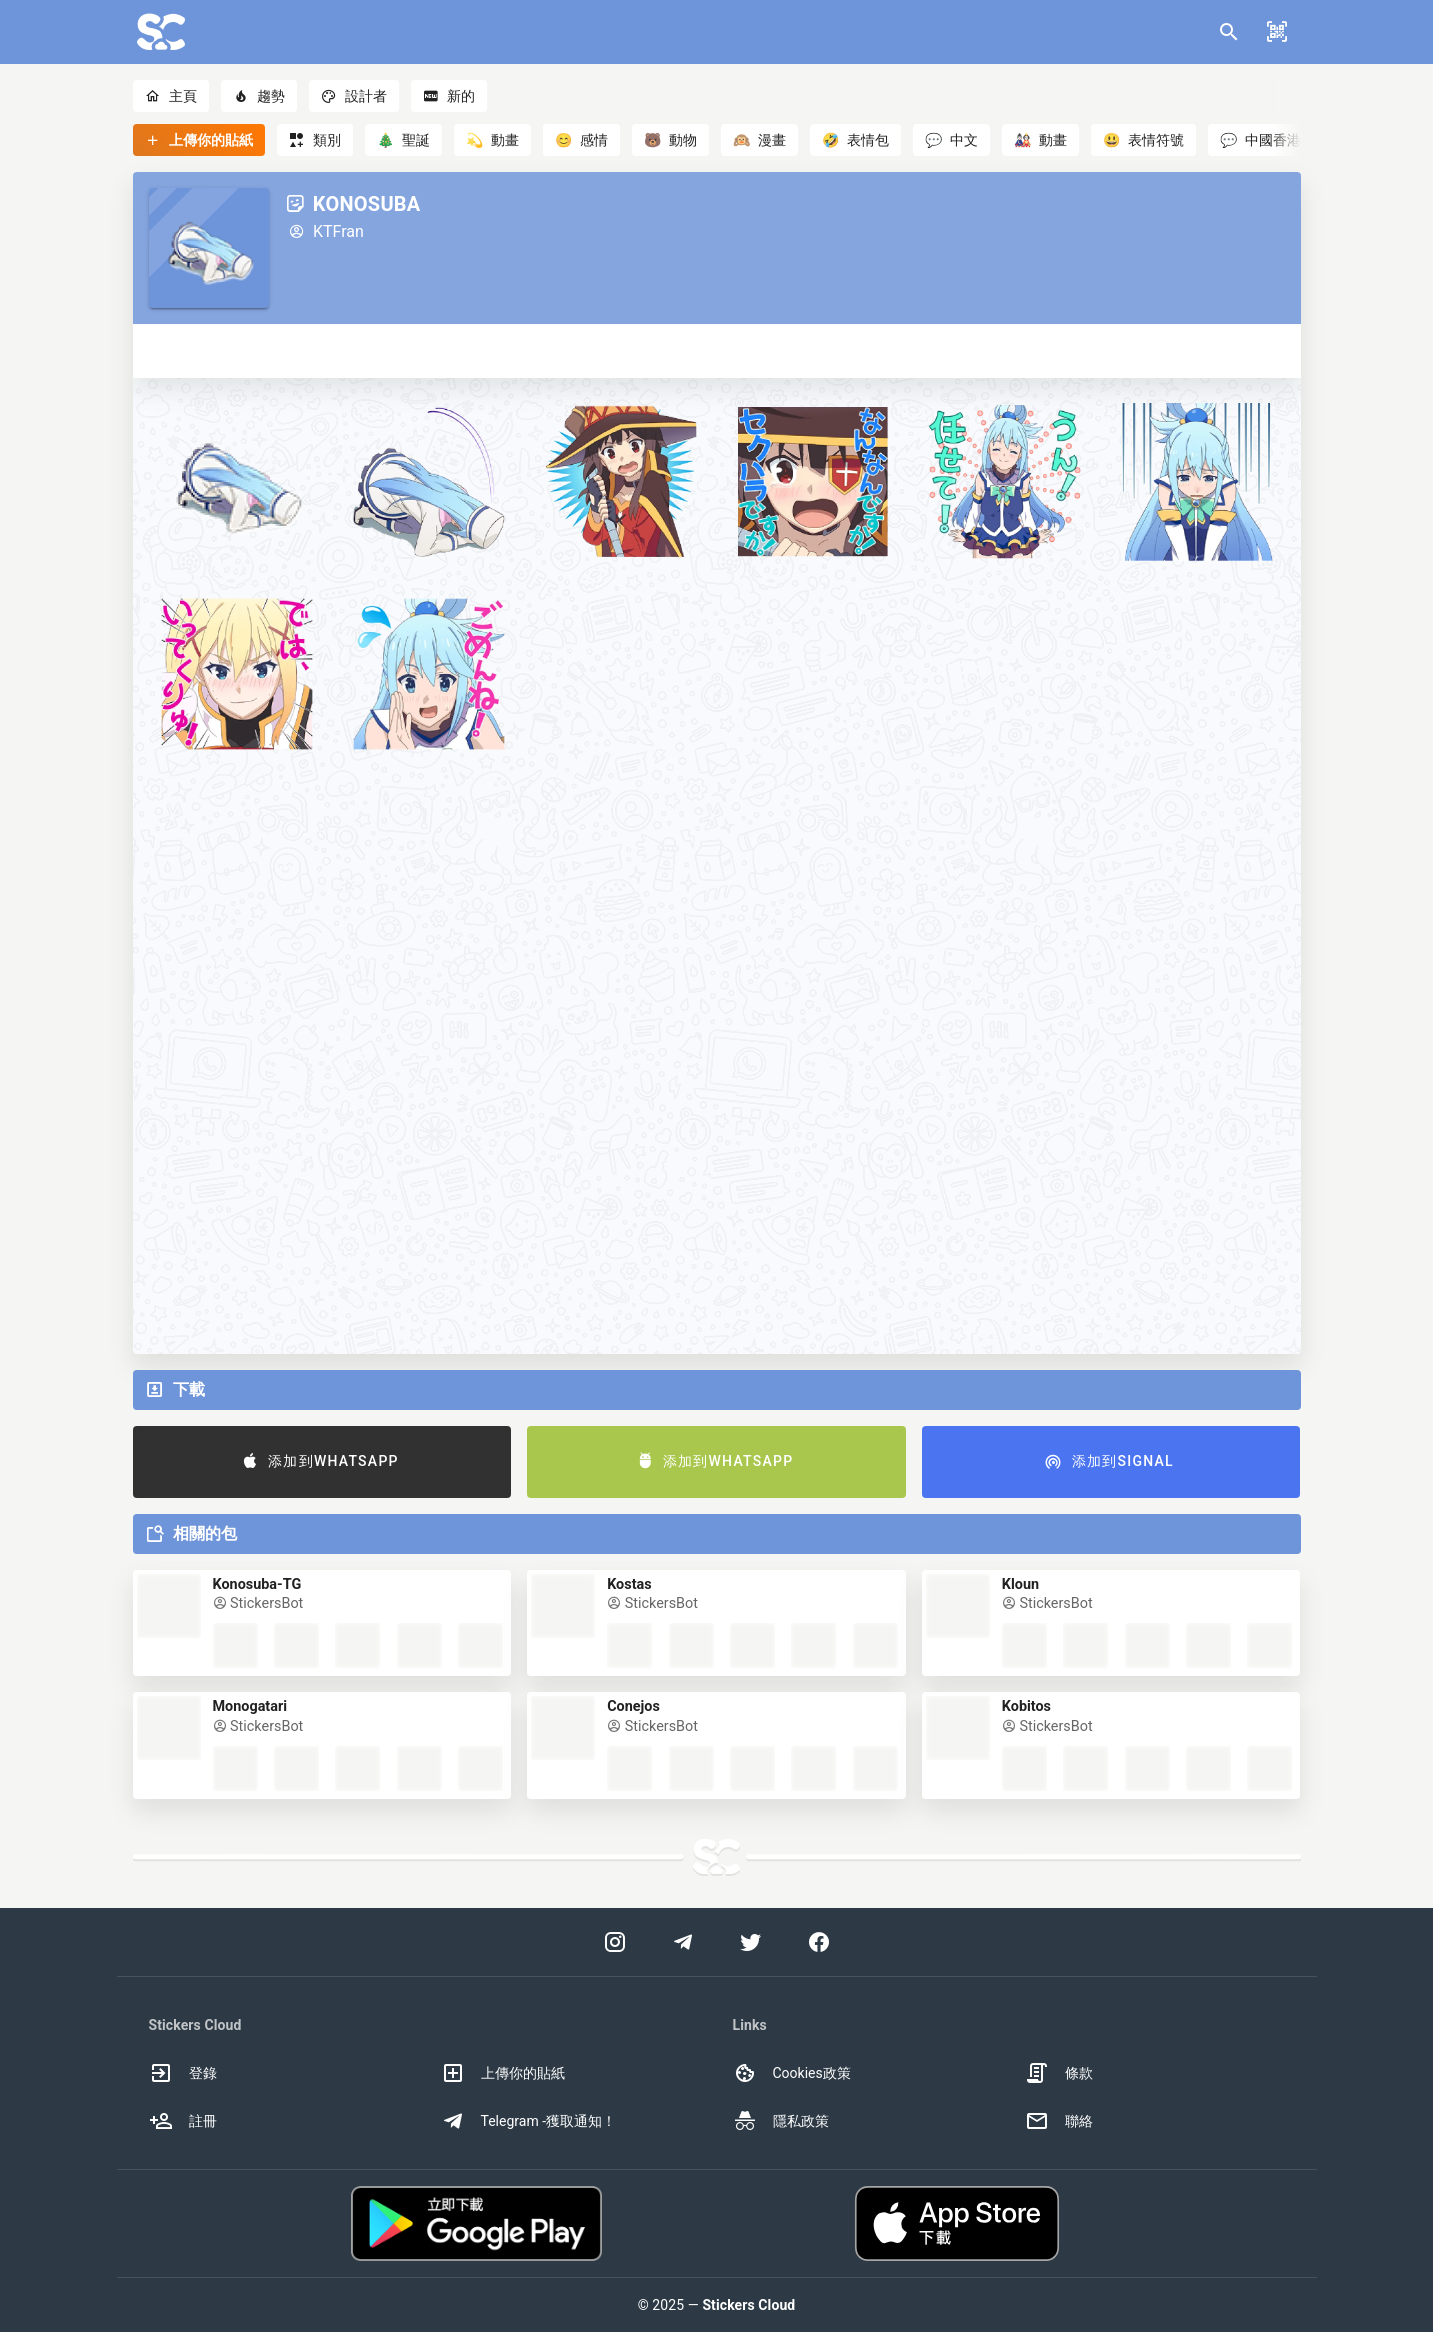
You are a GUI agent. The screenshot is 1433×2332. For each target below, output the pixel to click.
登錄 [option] (183, 2073)
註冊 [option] (183, 2121)
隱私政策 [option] (781, 2121)
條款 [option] (1059, 2073)
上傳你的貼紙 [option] (503, 2073)
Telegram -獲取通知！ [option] (529, 2121)
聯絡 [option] (1059, 2121)
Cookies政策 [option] (792, 2073)
